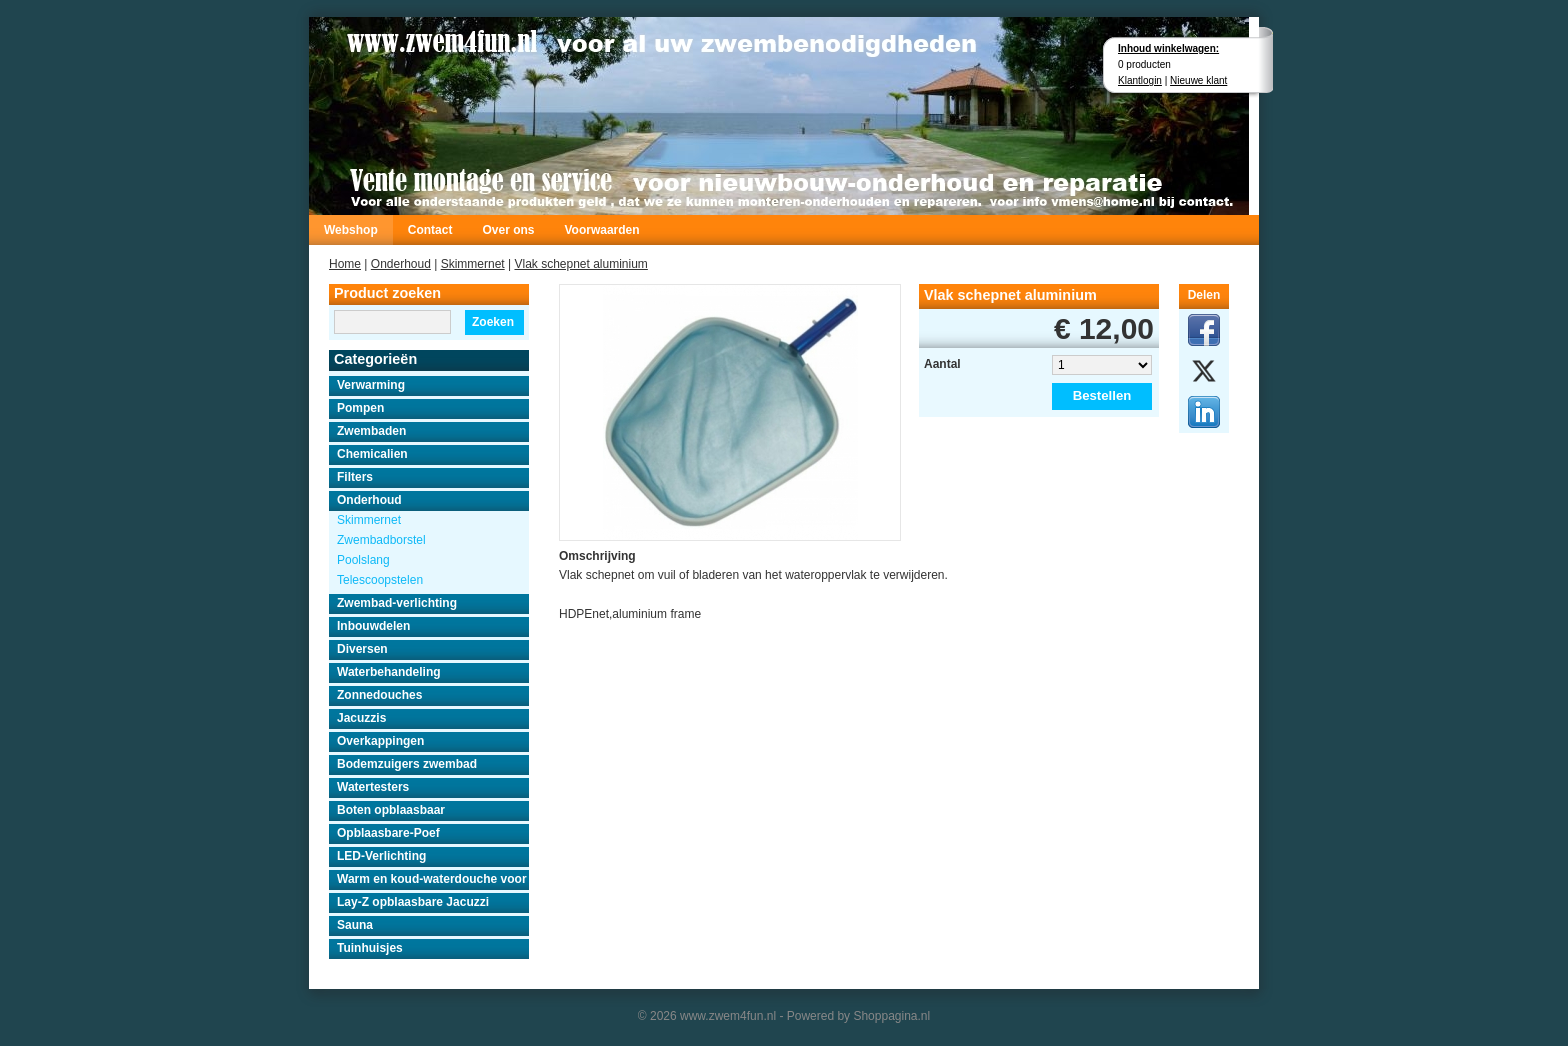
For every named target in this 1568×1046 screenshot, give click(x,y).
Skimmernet (473, 264)
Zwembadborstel (381, 540)
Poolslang (363, 560)
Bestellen (1102, 395)
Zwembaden (371, 431)
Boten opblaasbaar (391, 810)
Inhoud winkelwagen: (1168, 48)
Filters (355, 477)
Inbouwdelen (373, 626)
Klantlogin (1140, 80)
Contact (430, 230)
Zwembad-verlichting (397, 603)
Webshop (351, 230)
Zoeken (493, 322)
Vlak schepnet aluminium (580, 264)
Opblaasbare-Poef (388, 833)
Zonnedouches (379, 695)
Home (345, 264)
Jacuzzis (361, 718)
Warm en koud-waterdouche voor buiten (433, 879)
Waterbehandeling (389, 672)
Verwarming (371, 385)
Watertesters (373, 787)
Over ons (508, 230)
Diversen (362, 649)
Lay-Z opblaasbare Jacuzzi (413, 902)
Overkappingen (380, 741)
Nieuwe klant (1198, 80)
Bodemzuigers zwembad (407, 764)
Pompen (360, 408)
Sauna (355, 925)
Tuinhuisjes (370, 948)
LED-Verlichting (381, 856)
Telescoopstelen (380, 580)
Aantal (942, 364)
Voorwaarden (601, 230)
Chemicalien (372, 454)
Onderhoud (401, 264)
